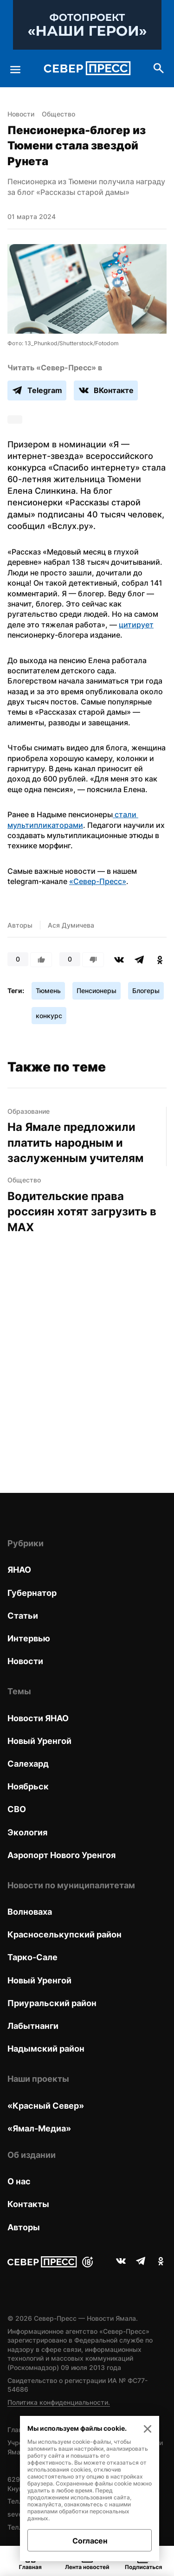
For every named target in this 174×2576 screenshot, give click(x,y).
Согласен (89, 2540)
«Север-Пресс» (97, 881)
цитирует (136, 624)
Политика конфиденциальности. (58, 2402)
